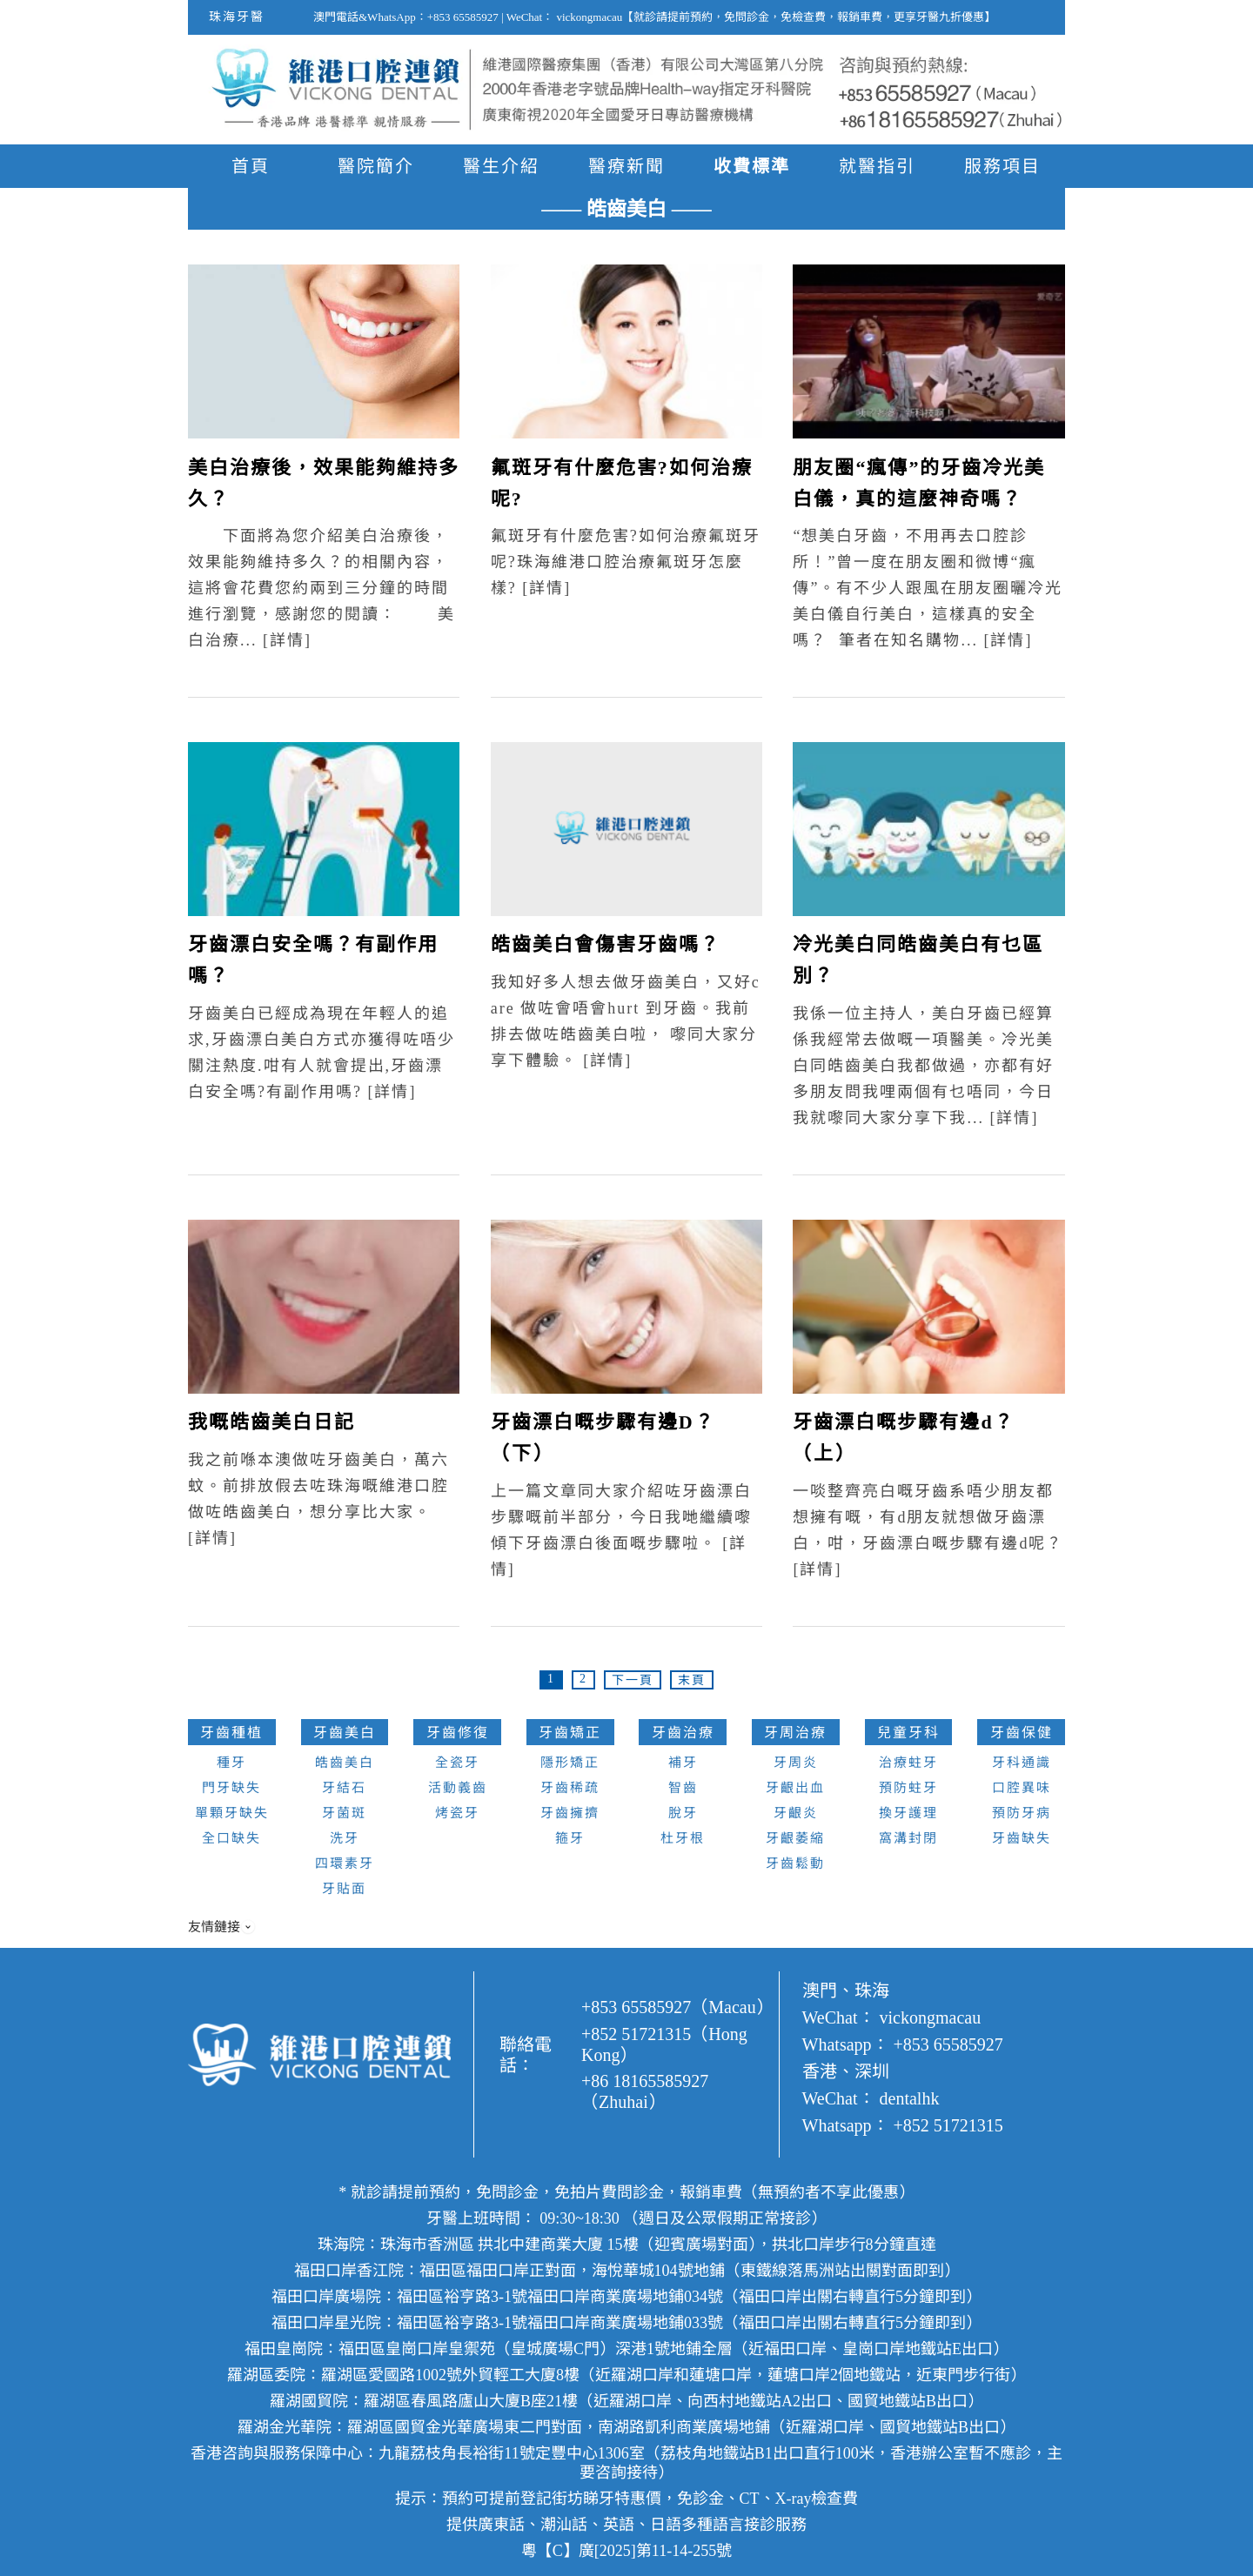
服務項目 (1002, 166)
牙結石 (344, 1788)
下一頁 (632, 1680)
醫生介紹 (501, 166)
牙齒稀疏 (570, 1788)
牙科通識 (1021, 1763)
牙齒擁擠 (570, 1813)
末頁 (692, 1680)
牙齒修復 (457, 1732)
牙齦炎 (796, 1813)
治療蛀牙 (908, 1763)
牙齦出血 (795, 1788)
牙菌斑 (344, 1813)
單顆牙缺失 (232, 1813)
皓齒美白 (344, 1763)
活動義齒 (457, 1788)
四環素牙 (344, 1863)
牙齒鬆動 (795, 1863)
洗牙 (344, 1838)
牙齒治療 (683, 1732)
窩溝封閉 (908, 1838)
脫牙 (683, 1813)
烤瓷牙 (457, 1813)
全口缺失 (231, 1838)
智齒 (683, 1788)
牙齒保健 (1021, 1732)
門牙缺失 (231, 1788)
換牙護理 (908, 1813)
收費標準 (752, 166)
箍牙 (570, 1838)
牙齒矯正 (570, 1732)
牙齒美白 (344, 1732)
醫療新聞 (626, 166)
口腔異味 (1021, 1788)
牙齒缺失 (1021, 1838)
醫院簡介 (376, 166)
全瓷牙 (457, 1763)
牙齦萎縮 (795, 1838)
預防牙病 (1021, 1813)
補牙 (683, 1763)
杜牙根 (682, 1838)
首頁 (250, 166)
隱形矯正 (570, 1763)
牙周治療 (795, 1732)
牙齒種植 (231, 1732)
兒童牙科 (908, 1732)
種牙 (231, 1763)
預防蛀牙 (908, 1788)
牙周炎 (796, 1763)
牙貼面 (344, 1889)
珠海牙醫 (237, 16)
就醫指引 (877, 166)
